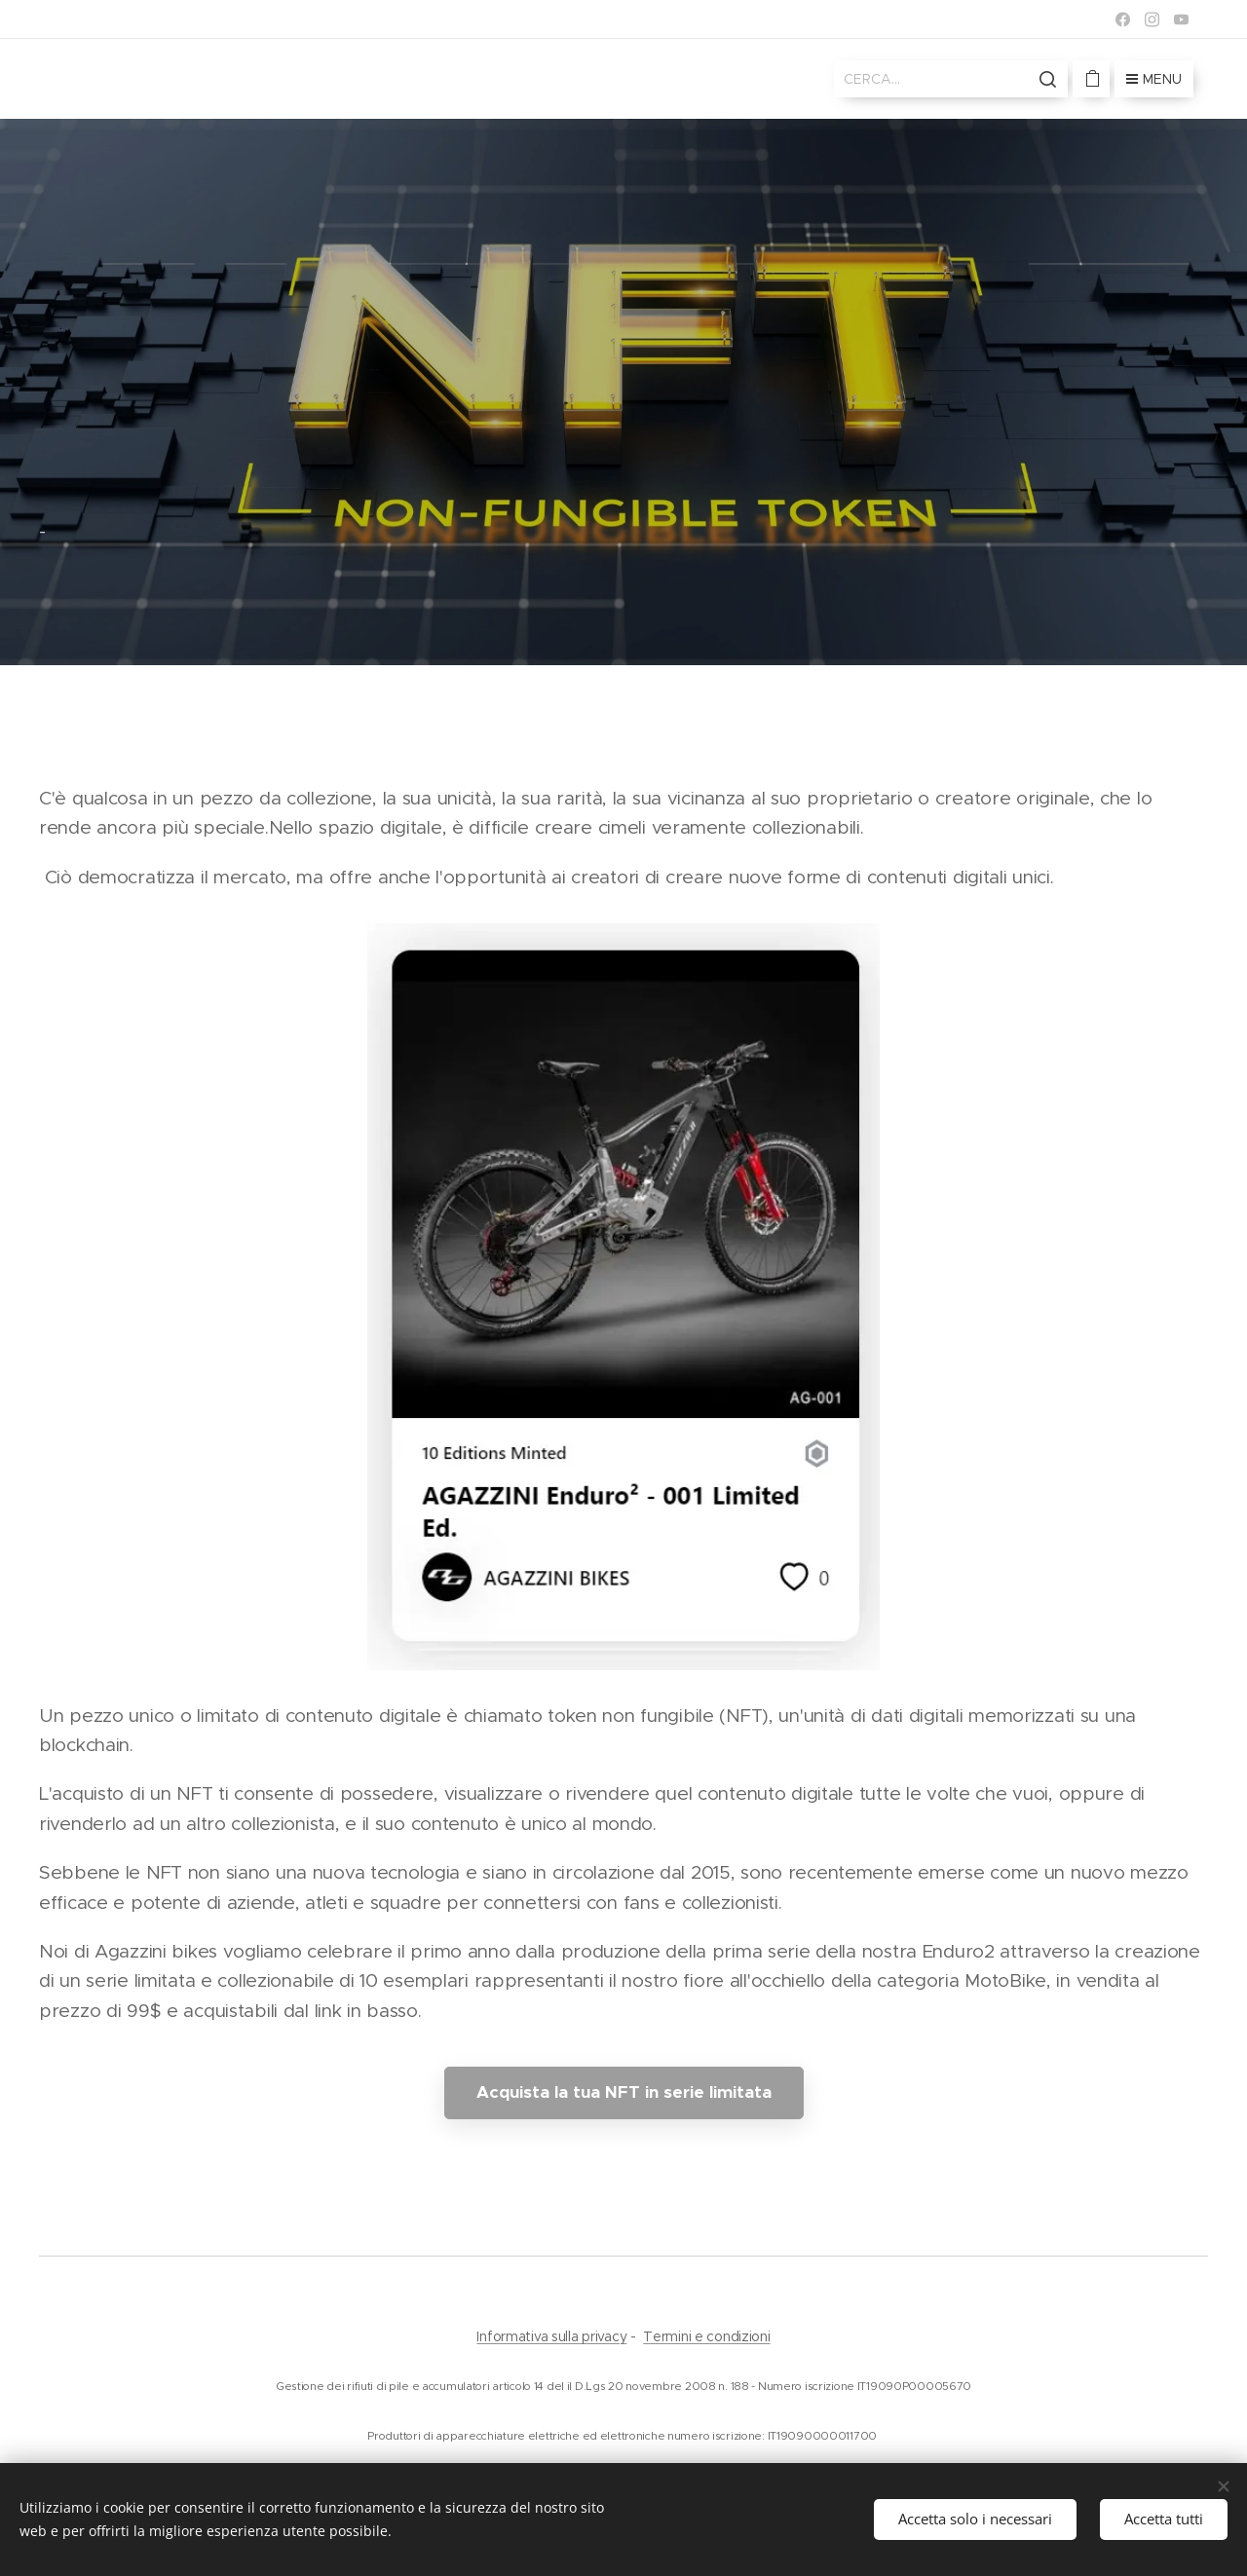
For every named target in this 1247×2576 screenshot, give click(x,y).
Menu (1154, 79)
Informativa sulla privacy (551, 2336)
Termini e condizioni (706, 2336)
